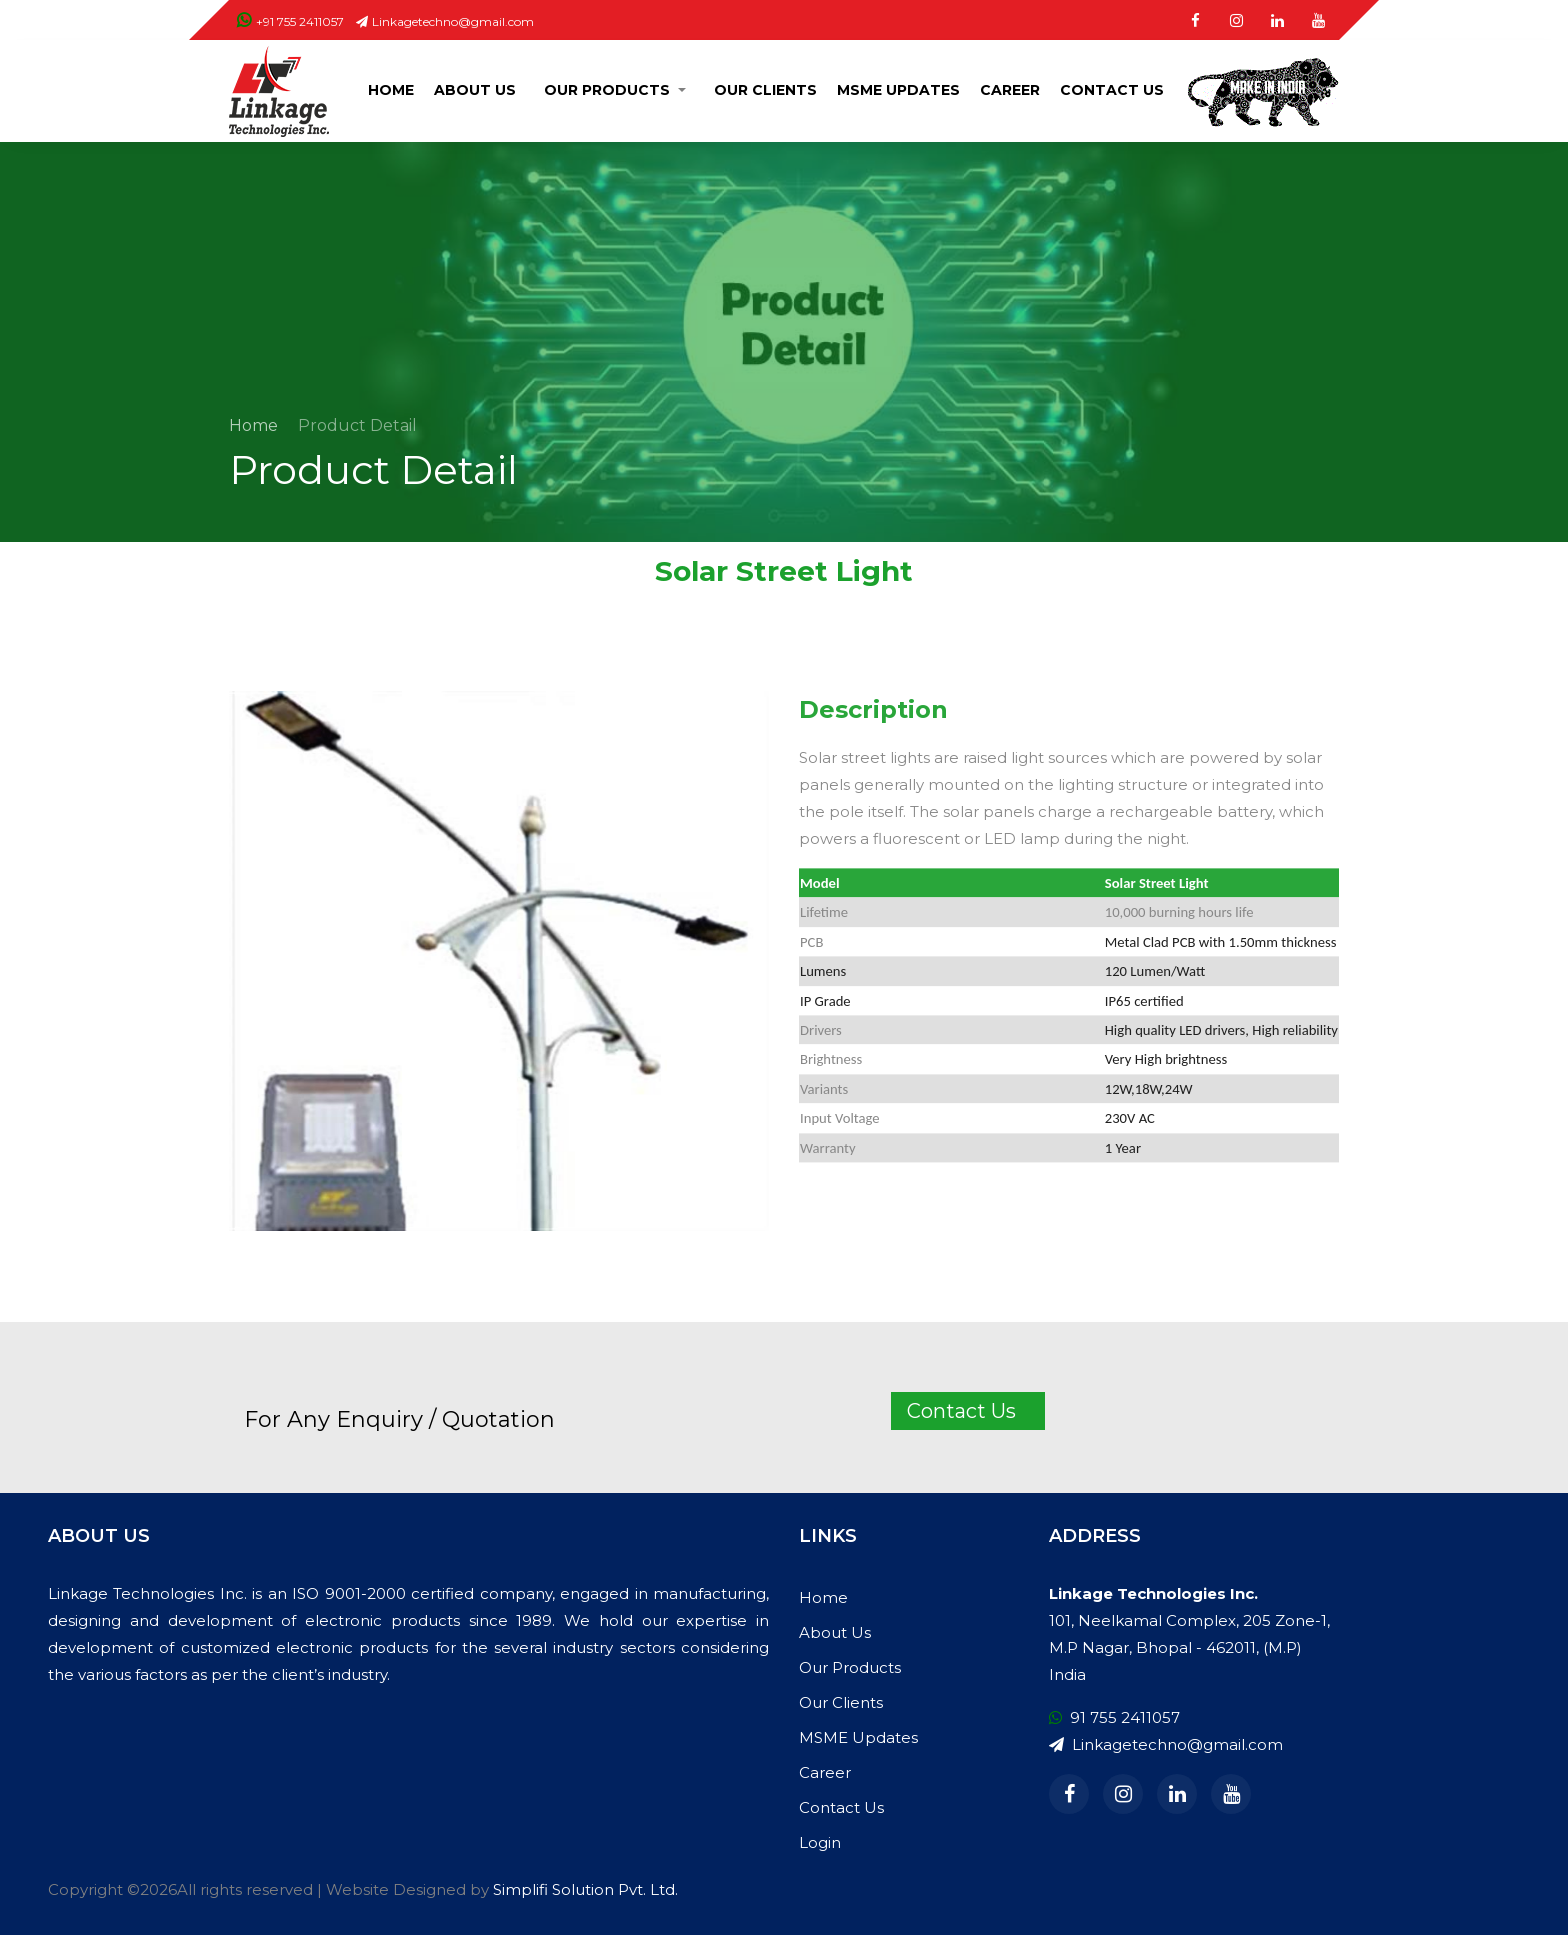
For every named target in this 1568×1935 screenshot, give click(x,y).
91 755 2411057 (1114, 1717)
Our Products (607, 90)
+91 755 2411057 (290, 21)
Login (820, 1842)
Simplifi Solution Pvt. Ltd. (585, 1889)
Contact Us (1112, 90)
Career (1010, 90)
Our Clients (765, 90)
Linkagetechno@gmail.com (445, 21)
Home (391, 90)
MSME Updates (898, 90)
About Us (475, 90)
